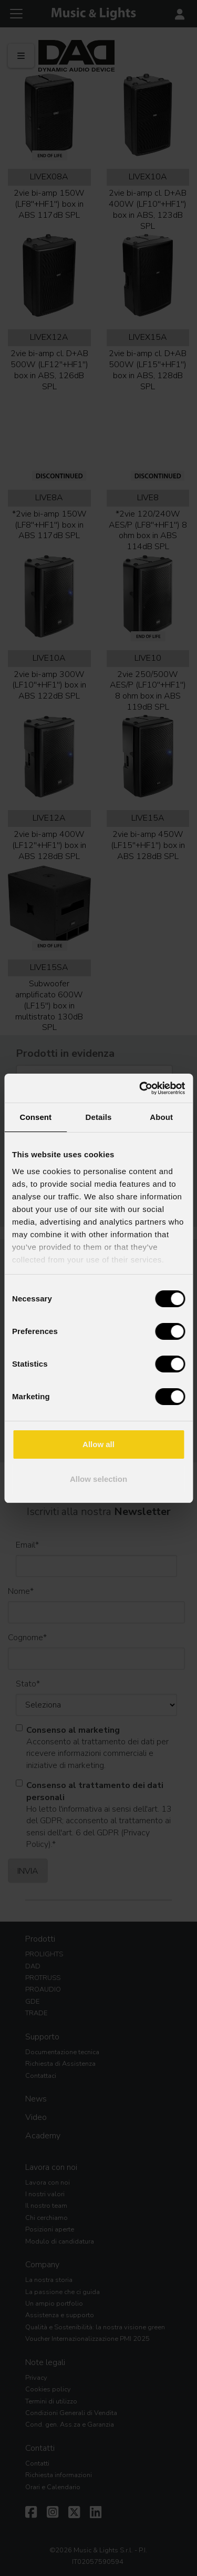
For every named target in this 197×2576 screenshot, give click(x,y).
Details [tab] (99, 1117)
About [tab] (161, 1117)
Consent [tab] (35, 1117)
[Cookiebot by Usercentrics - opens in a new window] (140, 1088)
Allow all (98, 1444)
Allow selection (98, 1478)
